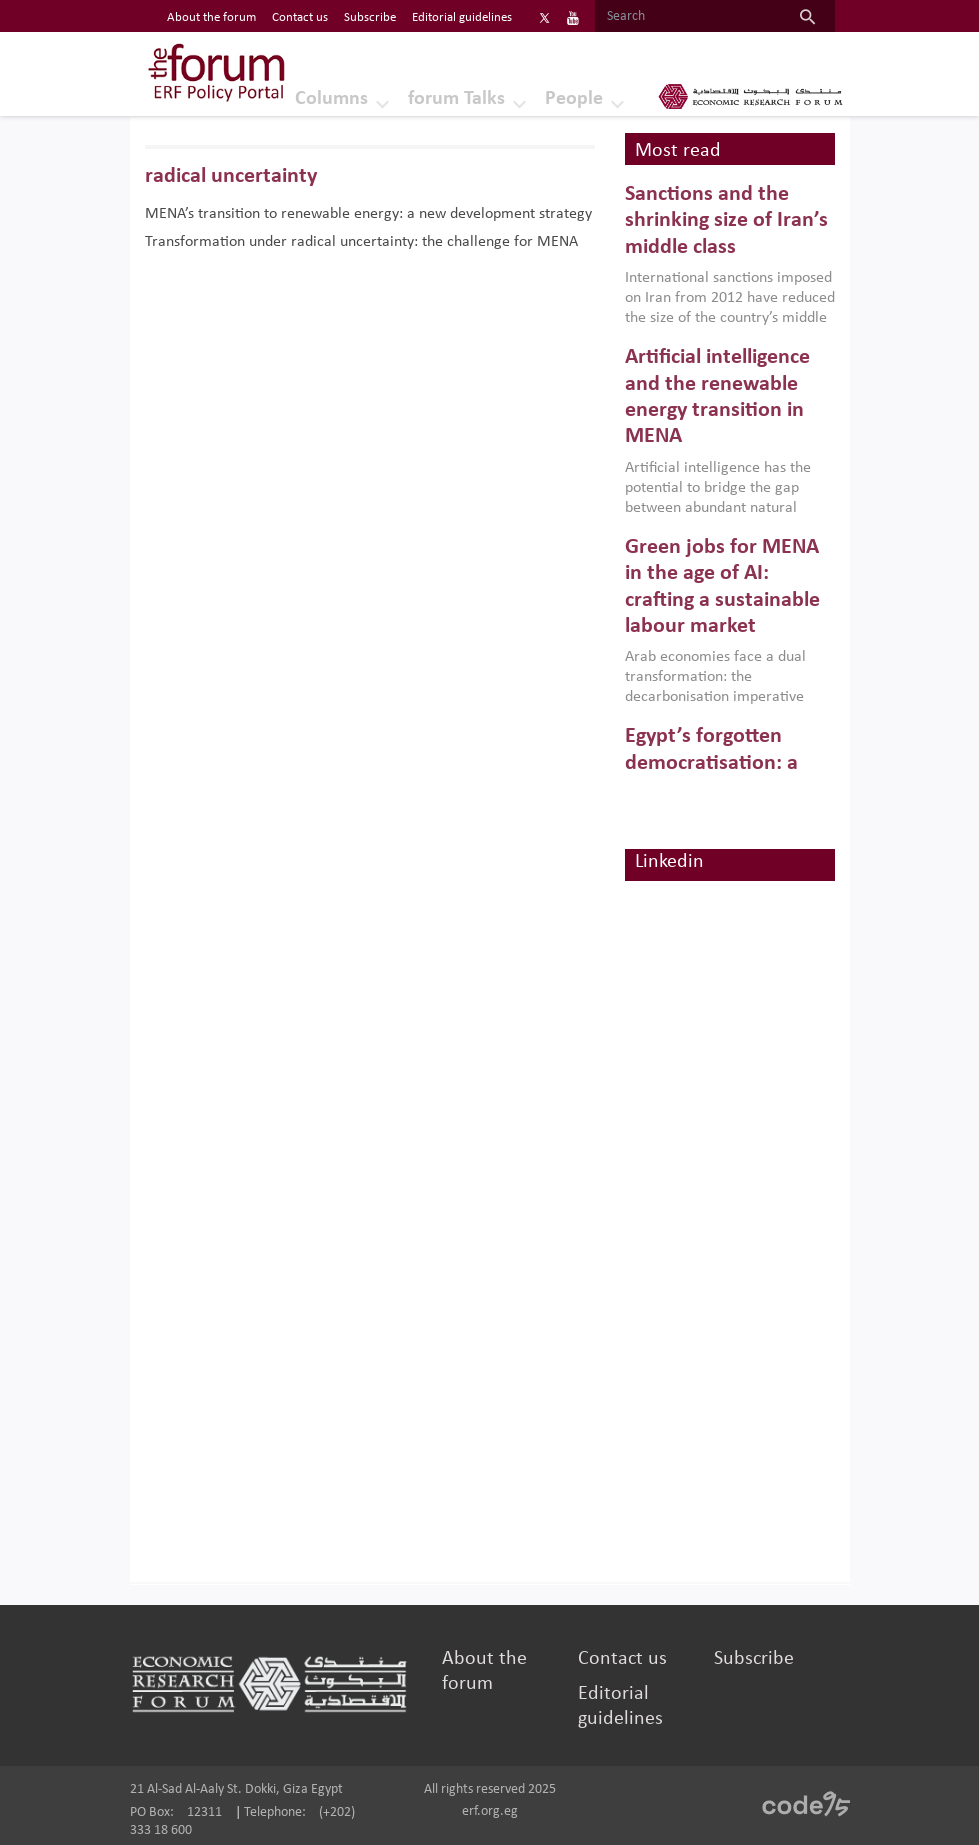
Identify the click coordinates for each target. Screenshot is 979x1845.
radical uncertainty (231, 176)
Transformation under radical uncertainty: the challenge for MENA (361, 242)
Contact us (622, 1659)
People (574, 99)
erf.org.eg (490, 1811)
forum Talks (456, 99)
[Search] (687, 17)
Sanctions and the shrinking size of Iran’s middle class (726, 221)
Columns (331, 99)
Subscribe (754, 1659)
